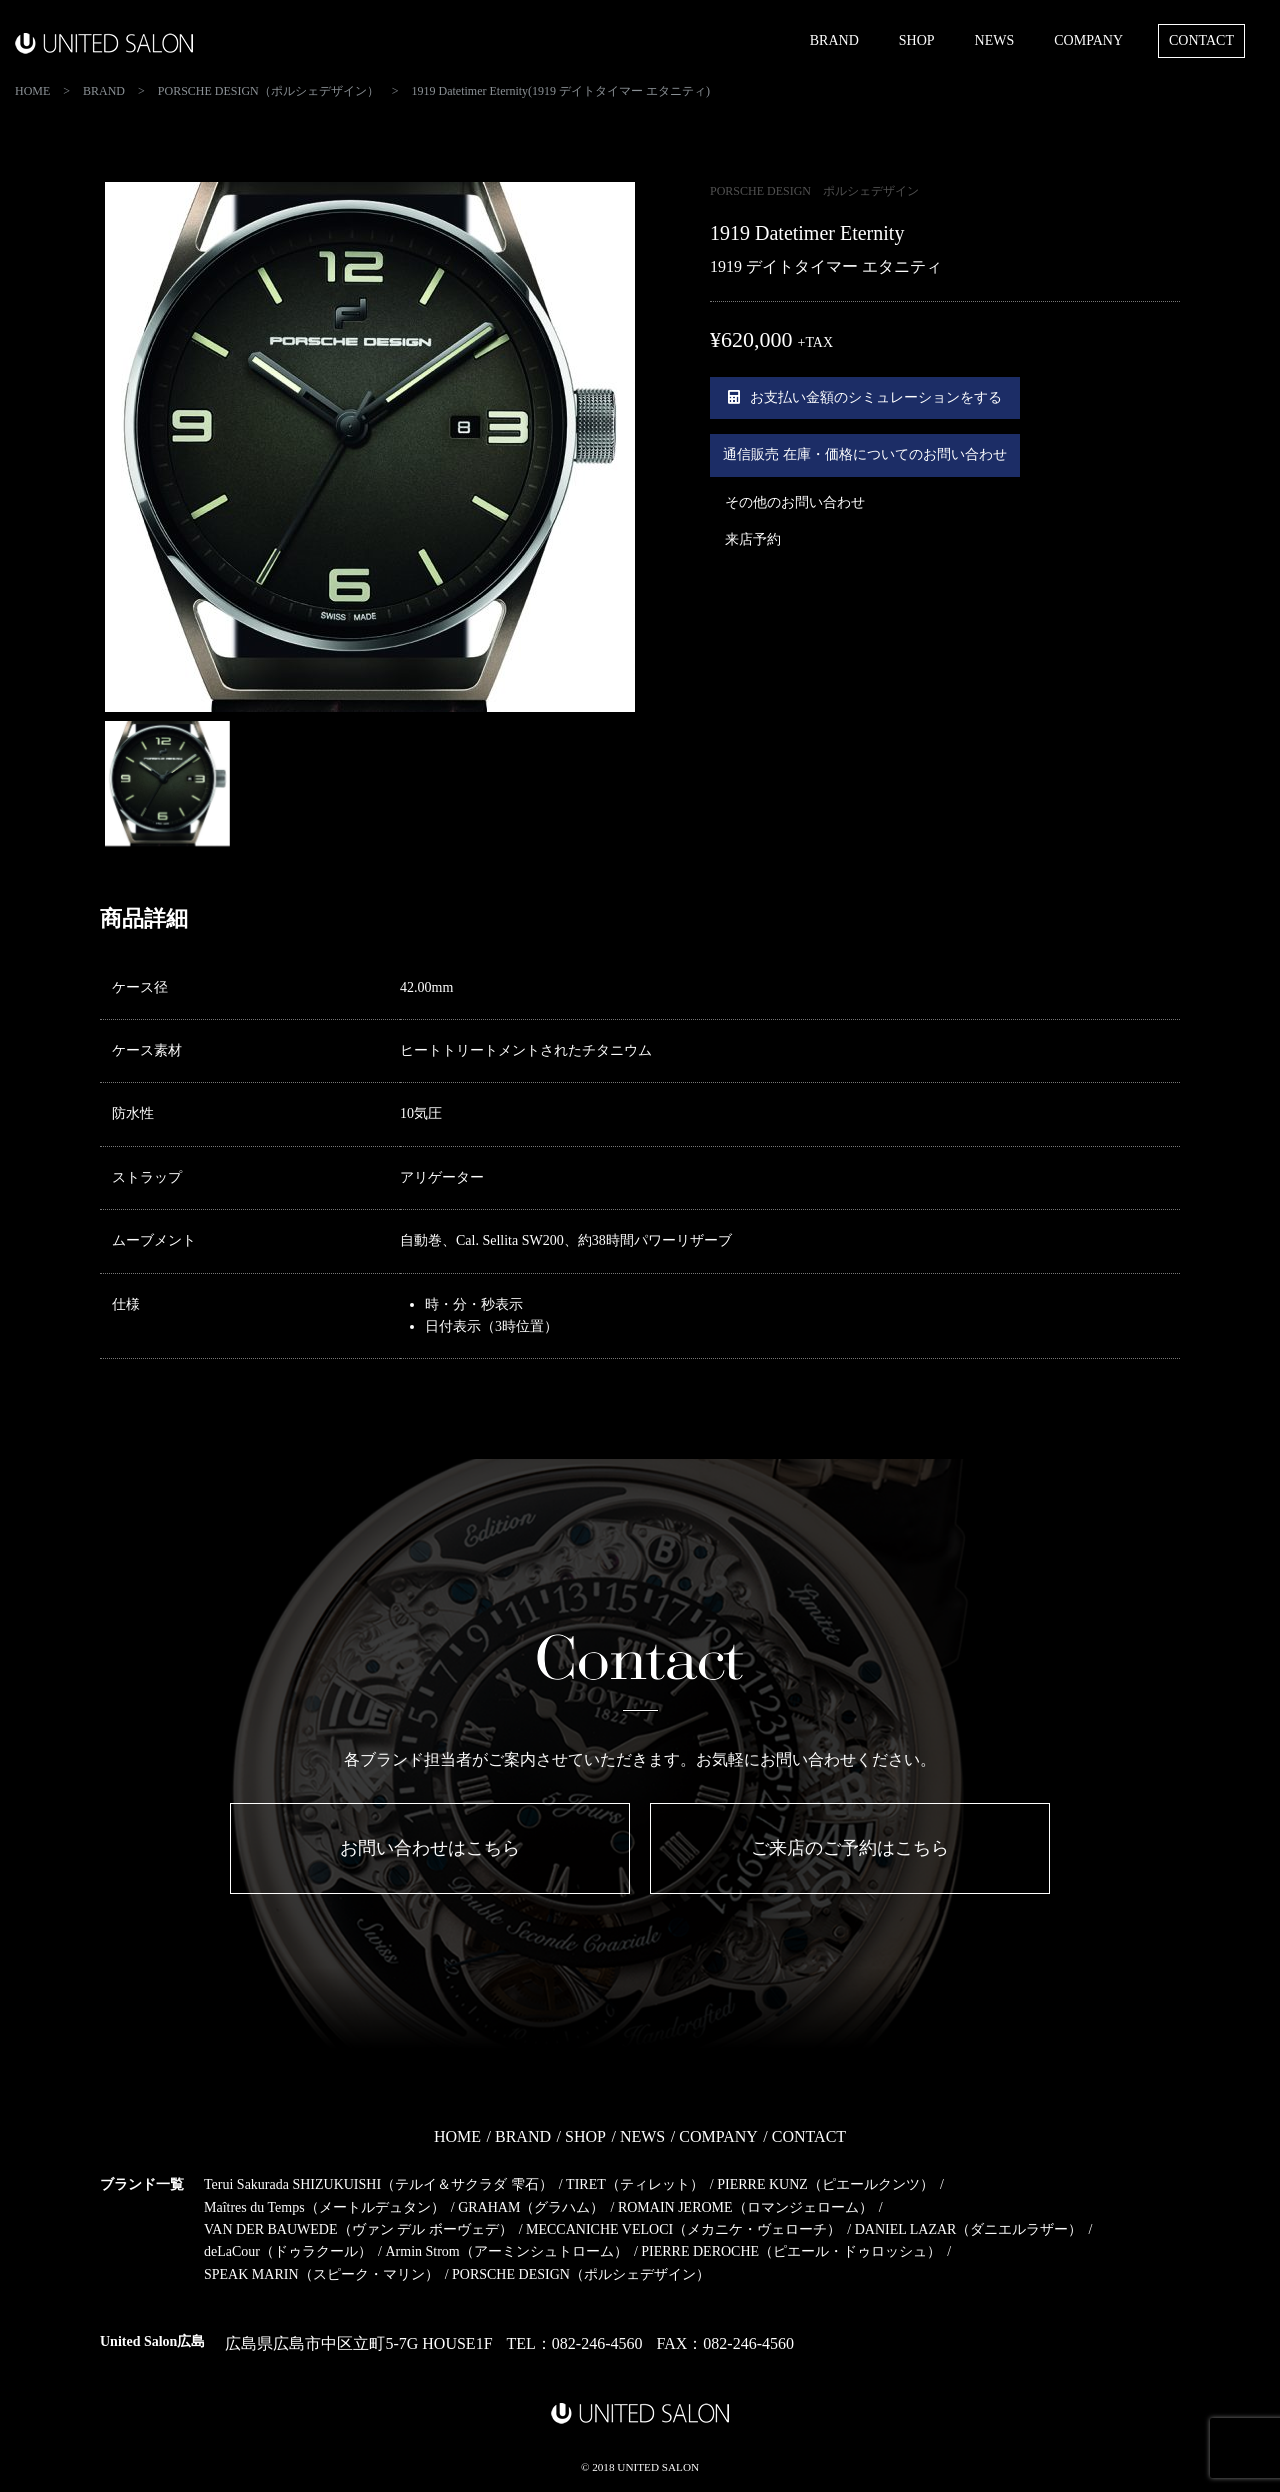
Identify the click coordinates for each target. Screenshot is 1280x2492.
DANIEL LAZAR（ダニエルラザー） (969, 2229)
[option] (370, 447)
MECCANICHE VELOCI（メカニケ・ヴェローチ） (683, 2229)
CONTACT (1201, 40)
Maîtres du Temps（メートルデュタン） (324, 2207)
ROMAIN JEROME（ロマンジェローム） (745, 2207)
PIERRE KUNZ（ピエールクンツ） (825, 2184)
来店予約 (753, 539)
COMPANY (1088, 40)
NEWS (995, 40)
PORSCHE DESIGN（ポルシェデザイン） (581, 2274)
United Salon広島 (152, 2341)
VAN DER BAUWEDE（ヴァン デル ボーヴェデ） (358, 2229)
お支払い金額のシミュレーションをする (865, 397)
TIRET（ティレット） (635, 2184)
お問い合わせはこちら (430, 1848)
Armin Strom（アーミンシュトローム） (506, 2251)
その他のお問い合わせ (795, 502)
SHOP (917, 40)
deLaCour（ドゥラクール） (288, 2251)
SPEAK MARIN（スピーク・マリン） (321, 2274)
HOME (457, 2136)
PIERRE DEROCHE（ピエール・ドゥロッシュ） (791, 2251)
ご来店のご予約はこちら (850, 1848)
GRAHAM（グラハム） (531, 2207)
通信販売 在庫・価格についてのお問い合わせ (865, 454)
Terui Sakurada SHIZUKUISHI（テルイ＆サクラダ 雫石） (378, 2184)
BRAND (834, 40)
